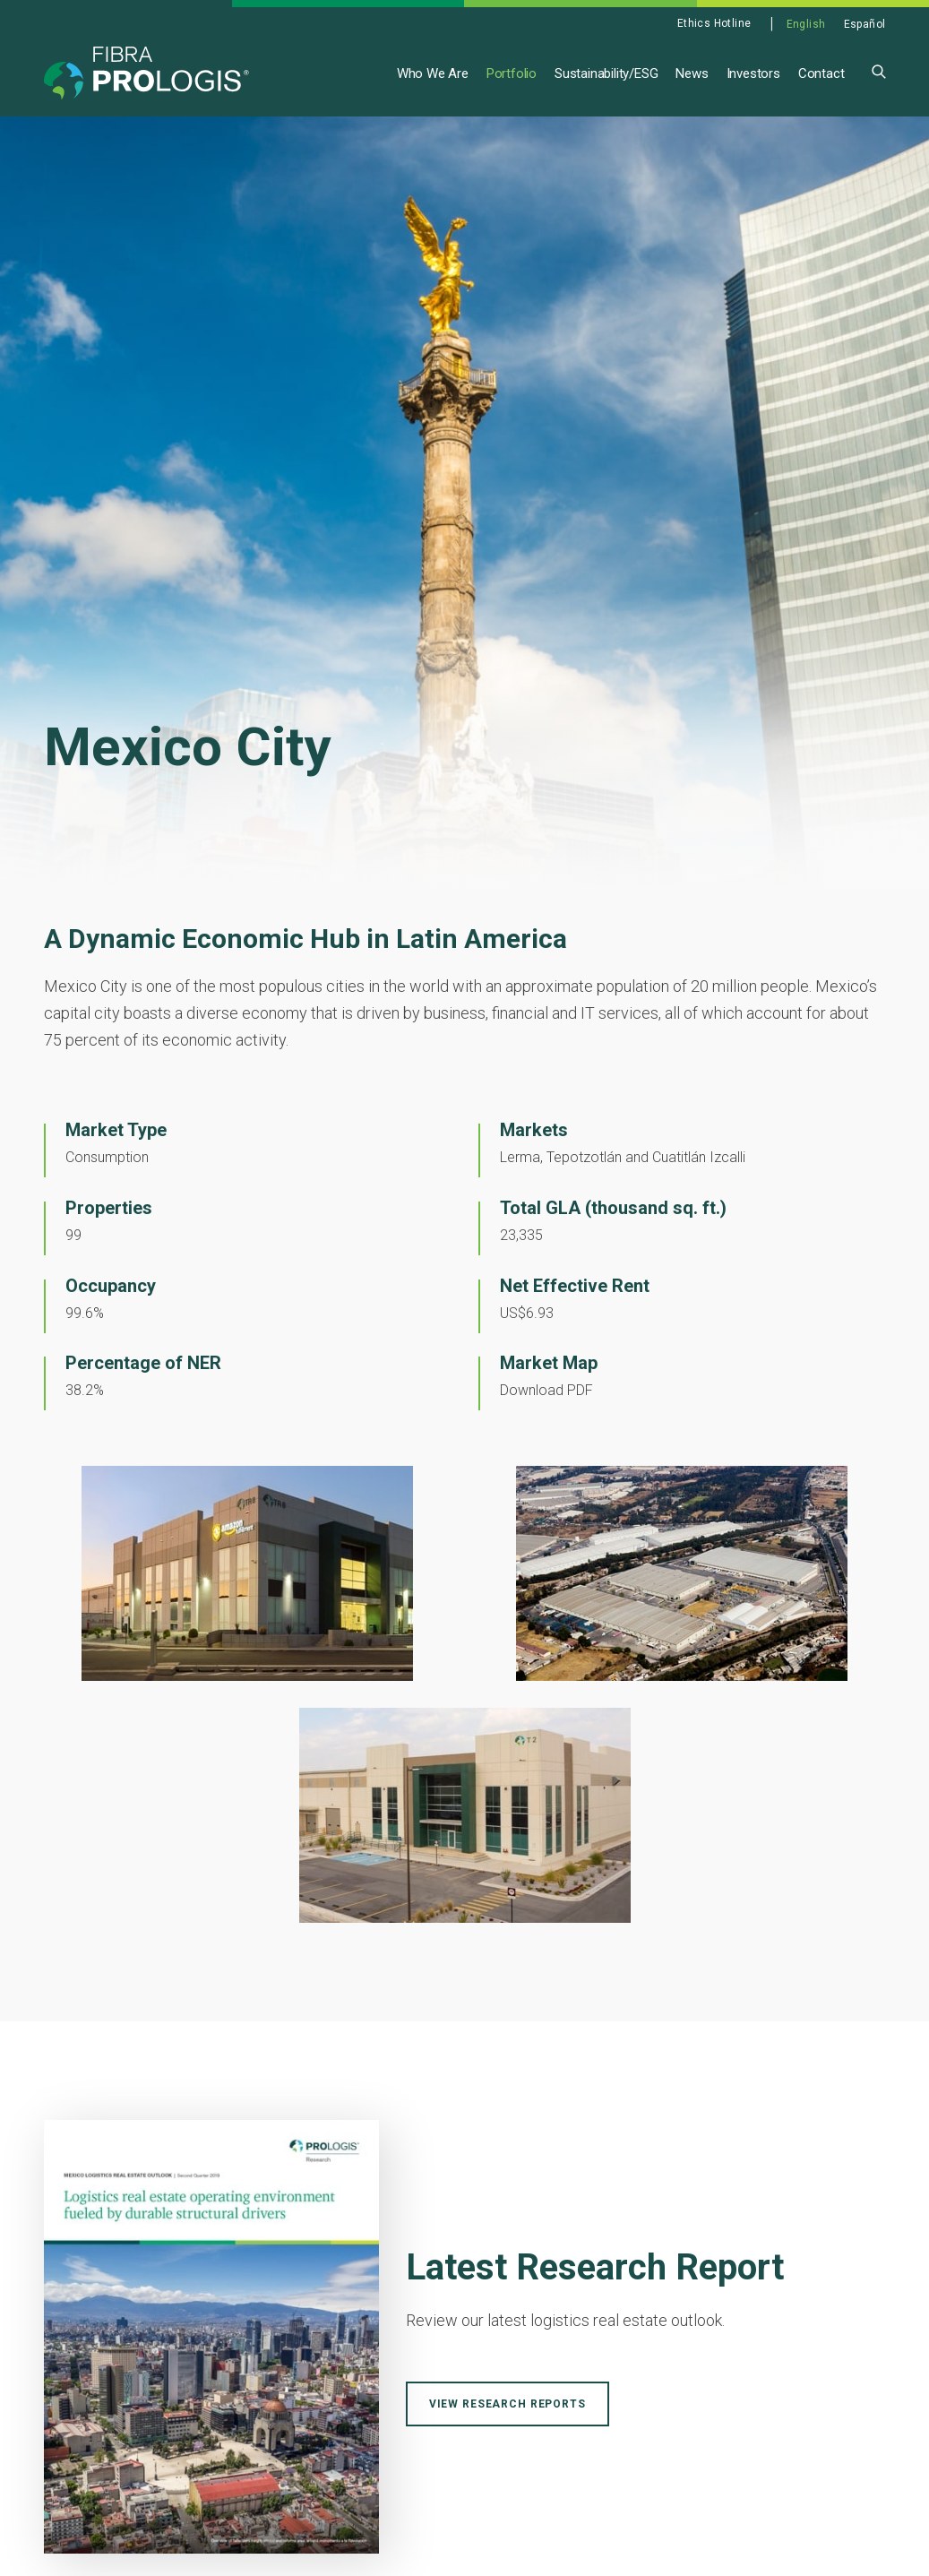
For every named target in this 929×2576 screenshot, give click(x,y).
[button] (879, 70)
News (691, 73)
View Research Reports (507, 2405)
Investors (753, 73)
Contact (821, 73)
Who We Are (433, 73)
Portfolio (511, 73)
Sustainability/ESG (606, 73)
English (806, 24)
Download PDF (546, 1391)
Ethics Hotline (714, 23)
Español (865, 24)
